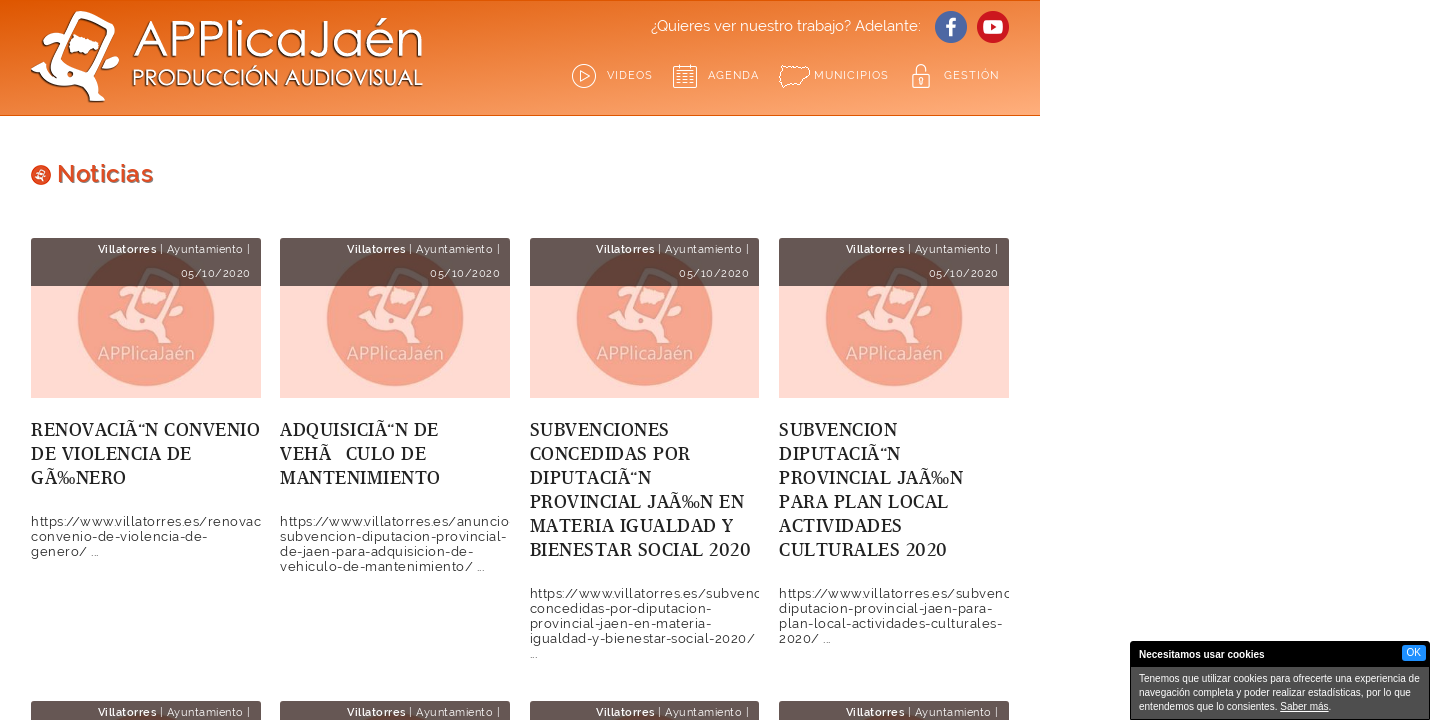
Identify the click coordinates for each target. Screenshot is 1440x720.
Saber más (1304, 706)
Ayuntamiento (205, 249)
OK (1414, 652)
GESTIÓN (971, 75)
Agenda (733, 75)
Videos (630, 75)
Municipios (851, 75)
